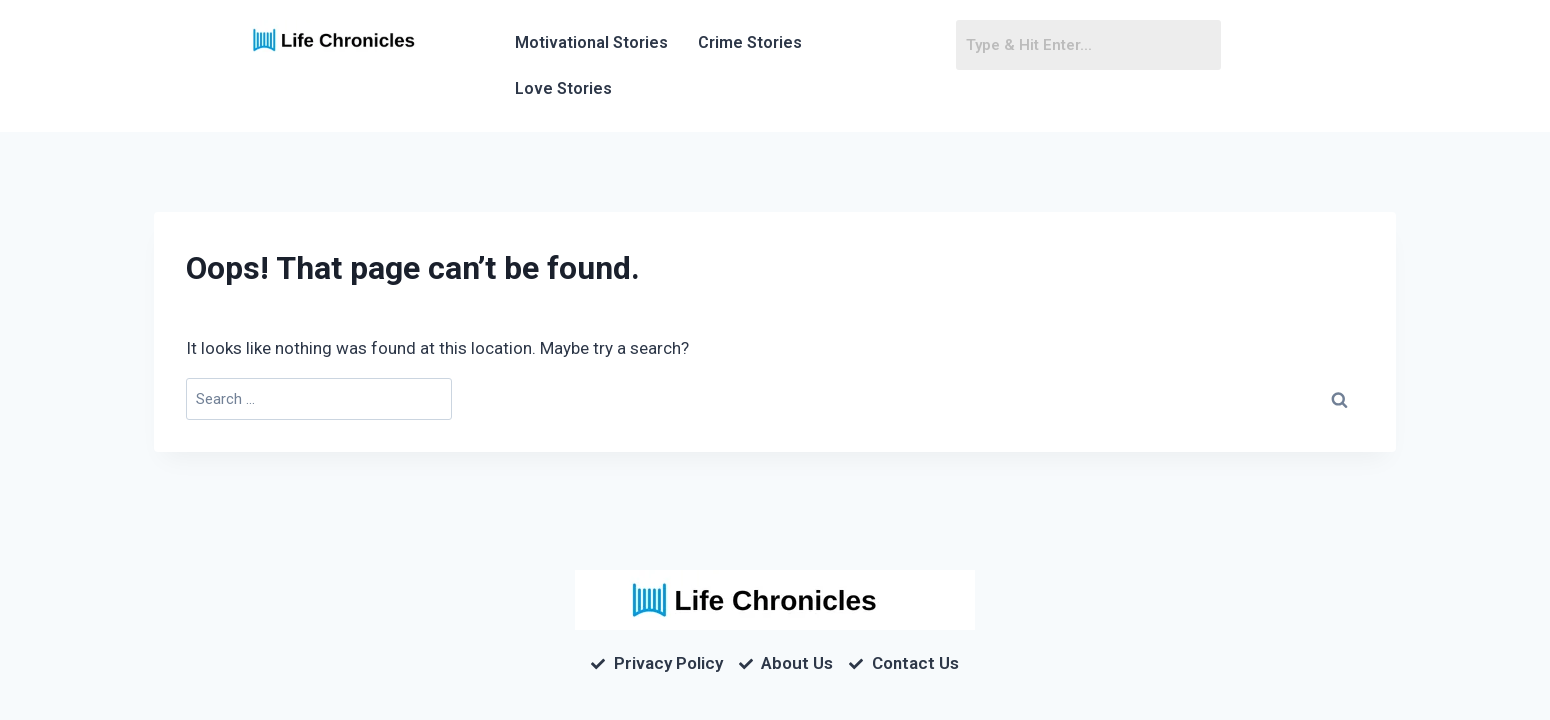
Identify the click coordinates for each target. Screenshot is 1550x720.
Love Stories (563, 88)
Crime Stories (750, 42)
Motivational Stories (591, 42)
